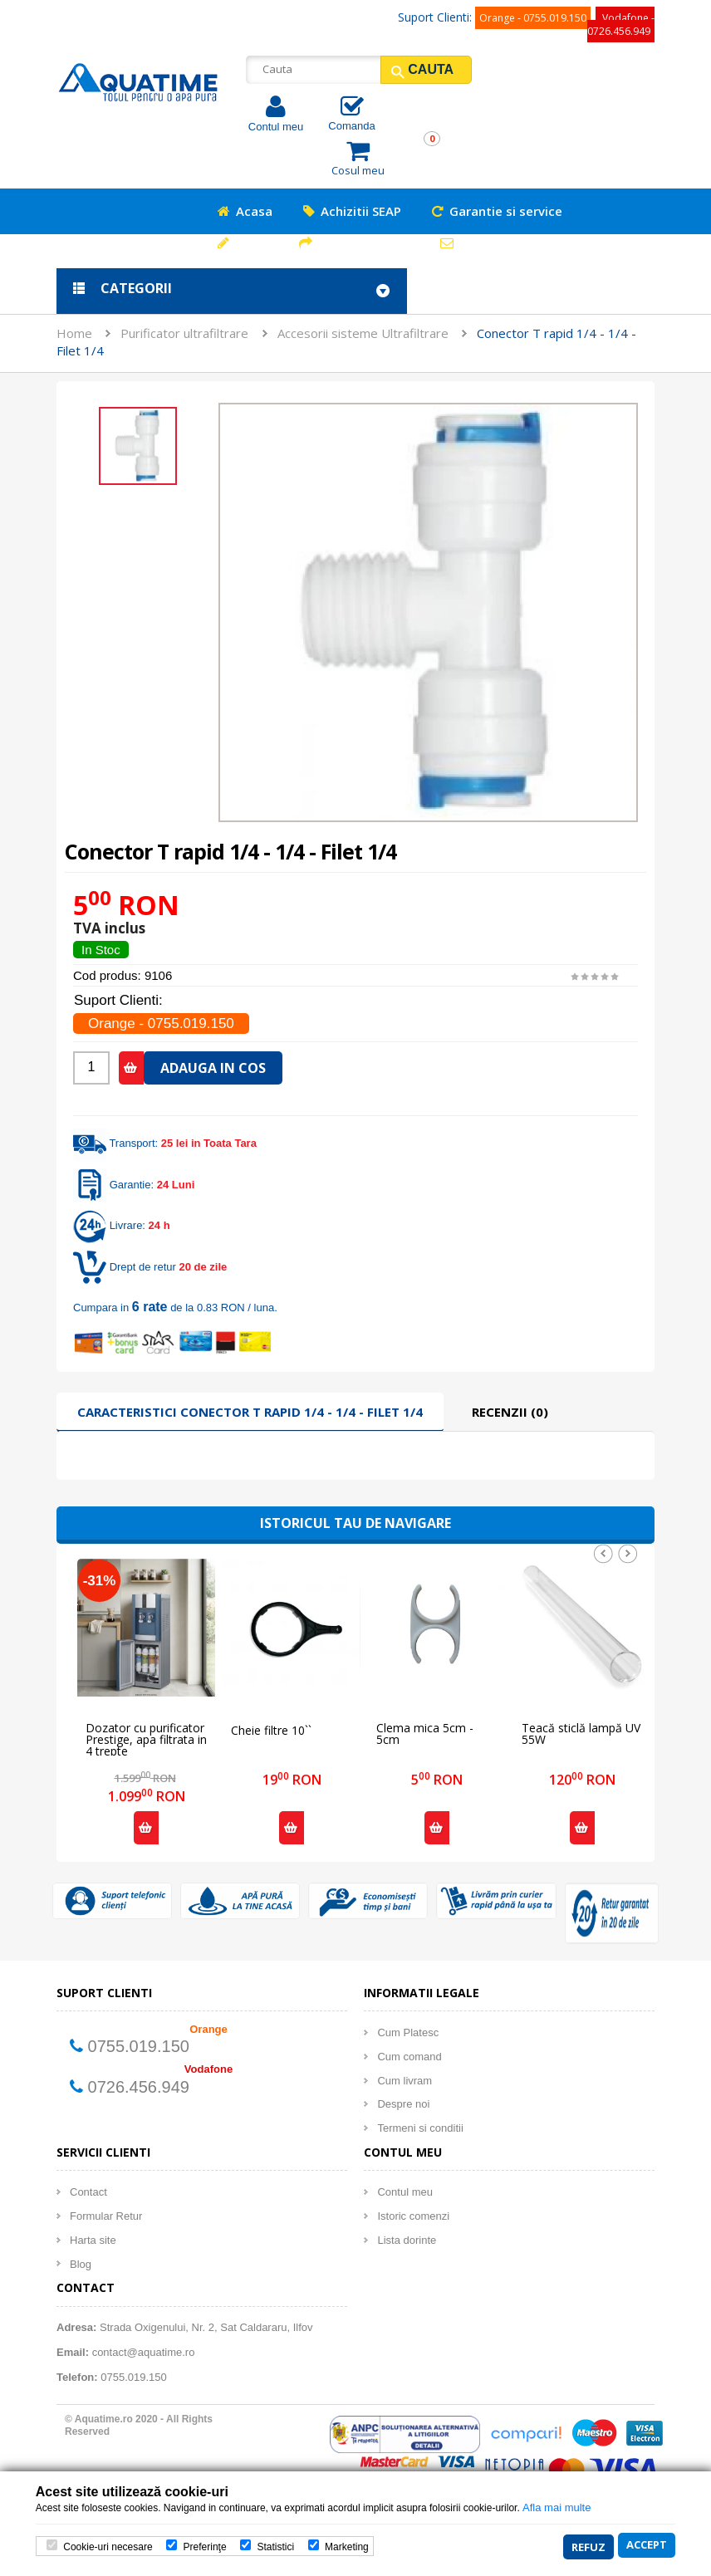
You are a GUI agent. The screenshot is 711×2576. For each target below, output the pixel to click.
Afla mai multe (556, 2509)
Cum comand (409, 2056)
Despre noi (403, 2104)
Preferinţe (205, 2548)
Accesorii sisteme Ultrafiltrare (363, 333)
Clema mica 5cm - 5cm (424, 1734)
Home (74, 333)
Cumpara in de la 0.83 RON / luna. (175, 1307)
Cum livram (404, 2080)
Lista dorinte (406, 2240)
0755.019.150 (138, 2046)
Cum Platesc (408, 2032)
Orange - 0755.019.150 (532, 18)
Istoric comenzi (413, 2216)
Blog (80, 2264)
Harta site (93, 2240)
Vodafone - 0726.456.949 (621, 24)
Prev (603, 1554)
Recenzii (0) (510, 1411)
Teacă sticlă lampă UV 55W (581, 1734)
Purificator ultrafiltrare (184, 333)
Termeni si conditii (420, 2128)
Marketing (347, 2548)
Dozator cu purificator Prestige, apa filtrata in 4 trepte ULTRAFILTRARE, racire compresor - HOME (146, 1734)
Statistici (275, 2548)
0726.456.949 (138, 2087)
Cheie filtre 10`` (271, 1731)
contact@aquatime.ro (143, 2352)
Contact (88, 2192)
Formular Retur (106, 2216)
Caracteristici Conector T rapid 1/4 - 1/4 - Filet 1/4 (250, 1411)
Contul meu (275, 126)
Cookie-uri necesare (107, 2548)
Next (628, 1554)
